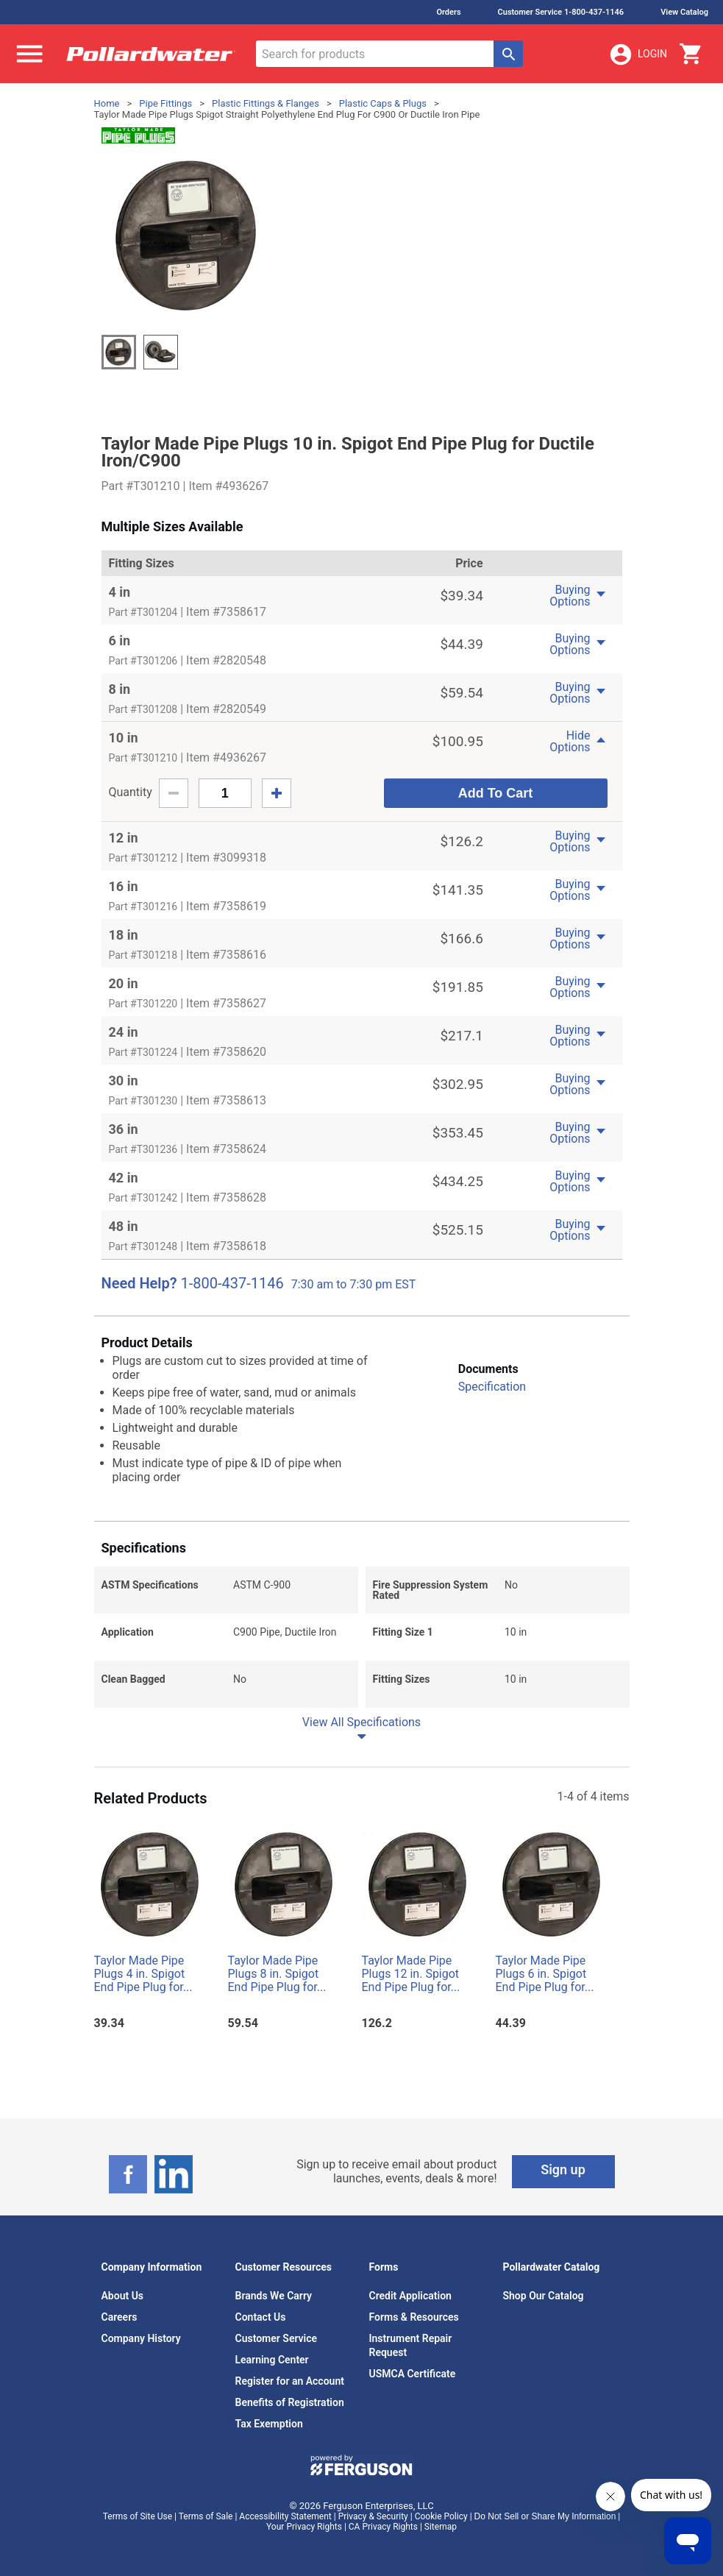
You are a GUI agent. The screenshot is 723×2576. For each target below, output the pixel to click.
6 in (120, 640)
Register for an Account (289, 2381)
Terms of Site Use (137, 2516)
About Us (122, 2296)
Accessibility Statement (285, 2516)
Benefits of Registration (289, 2402)
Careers (119, 2317)
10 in (123, 738)
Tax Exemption (269, 2424)
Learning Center (272, 2360)
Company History (141, 2338)
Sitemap (440, 2527)
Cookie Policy (441, 2516)
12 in (123, 838)
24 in (123, 1032)
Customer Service (276, 2338)
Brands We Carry (274, 2296)
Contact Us (260, 2317)
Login (637, 54)
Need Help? (139, 1283)
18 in (123, 935)
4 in (120, 592)
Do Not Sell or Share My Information (545, 2516)
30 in (123, 1080)
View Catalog (684, 12)
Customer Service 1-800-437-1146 (561, 12)
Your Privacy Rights (304, 2527)
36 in (123, 1129)
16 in (123, 886)
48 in (123, 1226)
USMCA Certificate (412, 2374)
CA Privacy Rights (383, 2527)
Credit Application (410, 2296)
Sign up (563, 2169)
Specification (492, 1387)
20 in (123, 983)
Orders (448, 12)
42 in (123, 1178)
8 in (120, 689)
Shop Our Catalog (543, 2296)
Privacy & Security (373, 2516)
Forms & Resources (414, 2317)
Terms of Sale (206, 2516)
